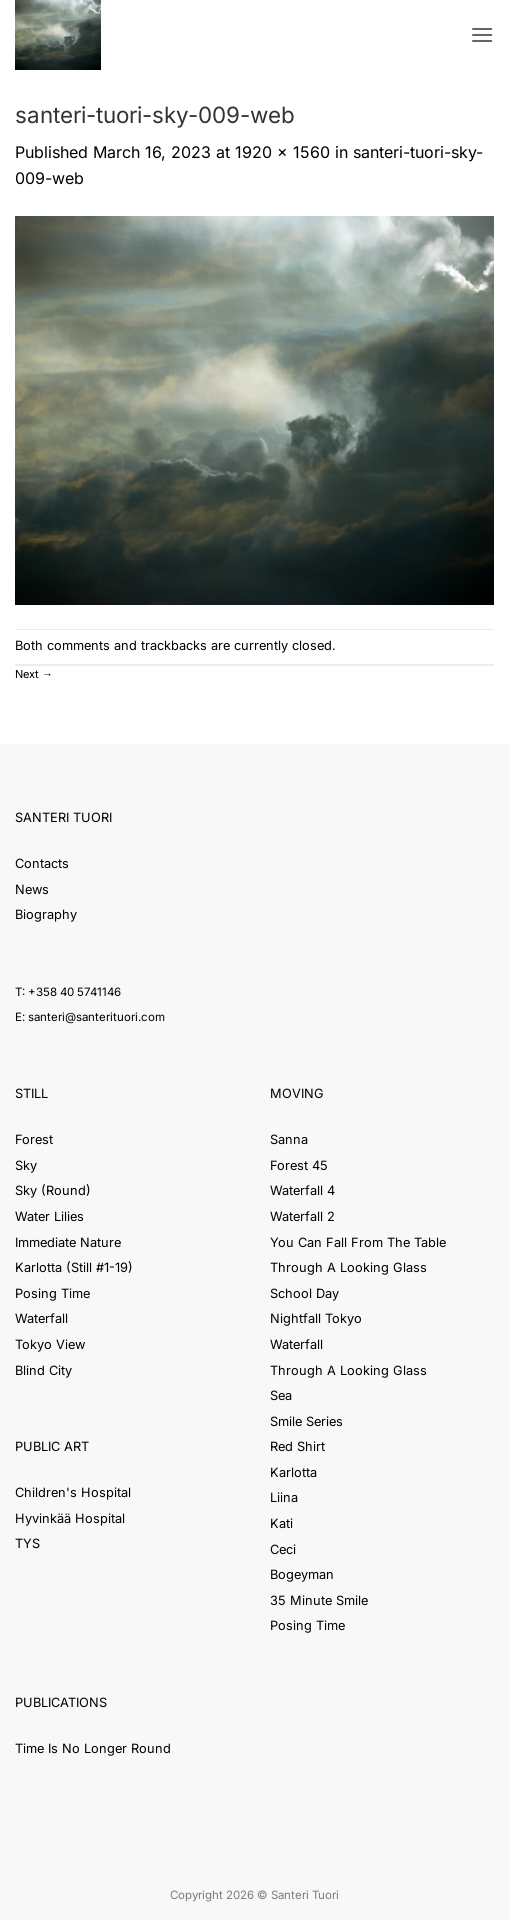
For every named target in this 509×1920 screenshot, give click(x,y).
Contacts (42, 863)
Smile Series (306, 1421)
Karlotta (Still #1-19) (74, 1267)
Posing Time (52, 1293)
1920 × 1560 (282, 152)
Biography (46, 914)
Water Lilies (49, 1216)
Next (34, 674)
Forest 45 (299, 1165)
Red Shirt (297, 1446)
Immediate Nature (68, 1242)
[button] (482, 34)
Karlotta (293, 1472)
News (32, 889)
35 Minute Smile (319, 1600)
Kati (281, 1523)
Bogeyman (302, 1574)
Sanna (289, 1139)
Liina (284, 1497)
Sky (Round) (53, 1190)
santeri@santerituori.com (96, 1017)
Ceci (283, 1549)
